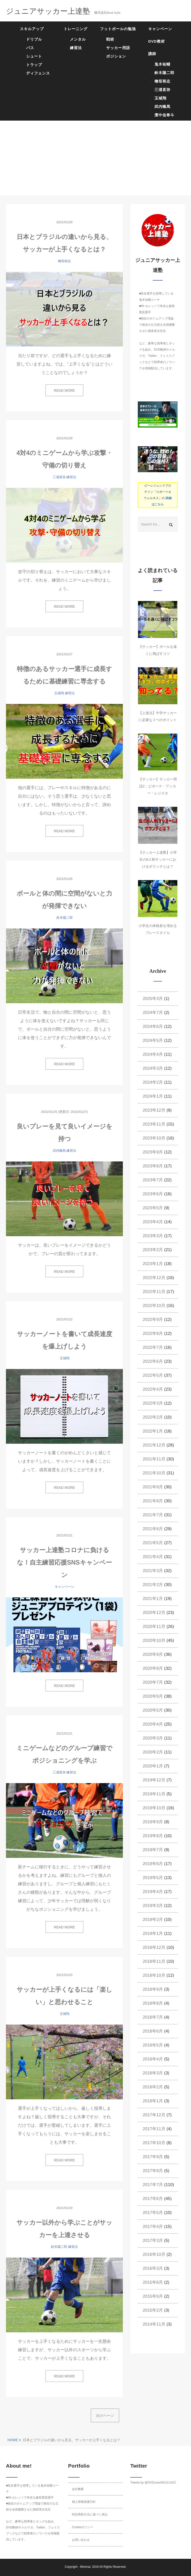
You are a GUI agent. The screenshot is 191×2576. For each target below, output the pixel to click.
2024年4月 (153, 1054)
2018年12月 (154, 1947)
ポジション (116, 56)
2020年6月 (153, 1696)
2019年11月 (154, 1794)
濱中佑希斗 (164, 115)
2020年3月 (153, 1738)
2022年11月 (154, 1291)
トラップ (34, 65)
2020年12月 (154, 1612)
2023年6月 (153, 1194)
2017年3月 (153, 2240)
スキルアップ (32, 29)
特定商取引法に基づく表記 (90, 2514)
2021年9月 (153, 1487)
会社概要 (78, 2489)
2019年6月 (153, 1863)
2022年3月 (153, 1403)
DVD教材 (156, 41)
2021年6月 (153, 1528)
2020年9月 (153, 1654)
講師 (152, 54)
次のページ (105, 2416)
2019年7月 (153, 1849)
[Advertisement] (95, 158)
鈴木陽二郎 (164, 73)
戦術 (110, 39)
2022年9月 (153, 1319)
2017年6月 (153, 2198)
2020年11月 (154, 1626)
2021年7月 (153, 1515)
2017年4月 (153, 2226)
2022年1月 (153, 1431)
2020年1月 (153, 1766)
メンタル (78, 39)
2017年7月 (153, 2184)
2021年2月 (153, 1584)
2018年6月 (153, 2031)
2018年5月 (153, 2045)
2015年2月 (153, 2310)
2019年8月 (153, 1835)
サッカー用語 (118, 48)
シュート (34, 56)
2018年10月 (154, 1975)
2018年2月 (153, 2087)
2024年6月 (153, 1026)
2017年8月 (153, 2170)
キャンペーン (160, 29)
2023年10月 (154, 1138)
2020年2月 (153, 1752)
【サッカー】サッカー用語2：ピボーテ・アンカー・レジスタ (158, 786)
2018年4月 (153, 2059)
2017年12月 (154, 2115)
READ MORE (64, 390)
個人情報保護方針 (84, 2501)
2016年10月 (154, 2254)
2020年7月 (153, 1682)
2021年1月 (153, 1598)
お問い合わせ (81, 2540)
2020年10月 (154, 1640)
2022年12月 (154, 1277)
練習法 (76, 48)
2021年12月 (154, 1445)
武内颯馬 (162, 106)
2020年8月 (153, 1668)
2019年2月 (153, 1919)
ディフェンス (38, 73)
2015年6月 (153, 2296)
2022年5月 (153, 1375)
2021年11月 (154, 1459)
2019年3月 (153, 1905)
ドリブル (34, 39)
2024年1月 (153, 1096)
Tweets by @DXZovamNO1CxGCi (153, 2482)
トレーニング (76, 29)
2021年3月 (153, 1570)
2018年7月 (153, 2017)
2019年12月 (154, 1780)
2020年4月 (153, 1724)
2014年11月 (154, 2324)
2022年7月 (153, 1347)
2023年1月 (153, 1263)
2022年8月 (153, 1333)
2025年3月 (153, 998)
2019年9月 (153, 1821)
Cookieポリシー (82, 2527)
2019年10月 (154, 1808)
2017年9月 (153, 2156)
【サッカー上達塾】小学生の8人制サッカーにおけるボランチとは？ (158, 859)
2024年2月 (153, 1082)
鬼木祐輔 (162, 64)
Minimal (85, 2567)
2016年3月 (153, 2268)
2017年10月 (154, 2142)
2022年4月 (153, 1389)
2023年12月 (154, 1110)
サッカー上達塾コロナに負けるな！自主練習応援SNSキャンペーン (64, 1562)
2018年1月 (153, 2101)
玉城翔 (160, 98)
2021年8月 (153, 1501)
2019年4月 (153, 1891)
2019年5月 (153, 1877)
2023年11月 (154, 1124)
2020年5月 (153, 1710)
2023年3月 (153, 1235)
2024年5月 (153, 1040)
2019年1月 (153, 1933)
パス (30, 48)
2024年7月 (153, 1012)
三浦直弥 (162, 89)
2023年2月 (153, 1249)
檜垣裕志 (162, 81)
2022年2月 (153, 1417)
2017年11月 (154, 2128)
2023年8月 (153, 1166)
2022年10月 (154, 1305)
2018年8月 (153, 2003)
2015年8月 (153, 2282)
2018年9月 (153, 1989)
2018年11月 (154, 1961)
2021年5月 (153, 1542)
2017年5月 (153, 2212)
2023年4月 (153, 1221)
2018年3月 (153, 2073)
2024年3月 (153, 1068)
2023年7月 (153, 1180)
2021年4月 (153, 1556)
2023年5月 (153, 1208)
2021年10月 (154, 1473)
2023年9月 (153, 1152)
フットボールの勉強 (118, 29)
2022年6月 (153, 1361)
